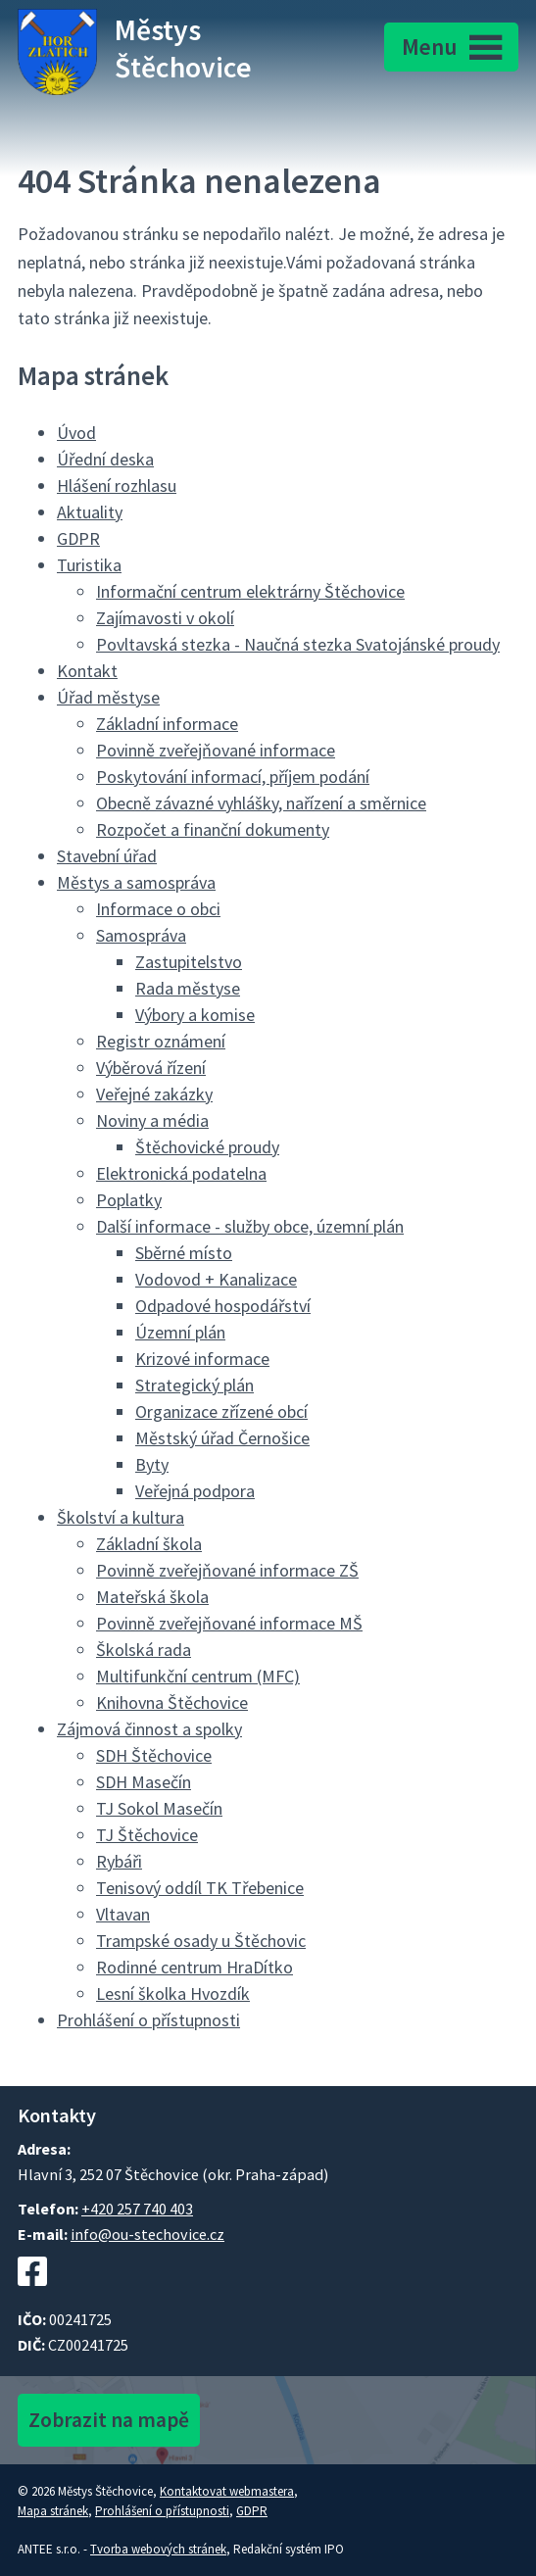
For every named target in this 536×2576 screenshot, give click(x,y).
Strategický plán (194, 1385)
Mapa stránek (53, 2511)
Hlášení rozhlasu (116, 485)
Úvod (76, 432)
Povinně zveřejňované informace (215, 750)
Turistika (89, 565)
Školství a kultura (120, 1517)
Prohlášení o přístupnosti (148, 2020)
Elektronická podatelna (181, 1173)
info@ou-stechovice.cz (147, 2234)
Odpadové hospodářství (223, 1305)
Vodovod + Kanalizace (216, 1279)
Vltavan (123, 1914)
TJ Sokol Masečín (159, 1808)
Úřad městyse (108, 697)
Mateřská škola (152, 1596)
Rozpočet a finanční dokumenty (212, 829)
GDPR (78, 538)
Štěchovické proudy (207, 1147)
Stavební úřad (107, 856)
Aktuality (89, 512)
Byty (152, 1464)
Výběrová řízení (151, 1067)
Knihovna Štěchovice (172, 1702)
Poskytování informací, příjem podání (232, 776)
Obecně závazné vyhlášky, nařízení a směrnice (261, 803)
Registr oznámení (160, 1041)
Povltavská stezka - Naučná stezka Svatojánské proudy (298, 644)
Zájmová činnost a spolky (149, 1729)
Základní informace (167, 723)
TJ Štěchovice (147, 1834)
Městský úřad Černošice (222, 1438)
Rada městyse (187, 988)
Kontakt (87, 670)
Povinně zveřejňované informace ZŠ (227, 1570)
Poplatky (129, 1200)
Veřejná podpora (195, 1491)
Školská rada (143, 1649)
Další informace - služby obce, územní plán (250, 1226)
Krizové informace (202, 1358)
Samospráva (141, 935)
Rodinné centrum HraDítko (194, 1967)
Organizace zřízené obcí (221, 1411)
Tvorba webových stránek (158, 2549)
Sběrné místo (183, 1252)
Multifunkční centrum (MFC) (198, 1676)
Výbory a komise (195, 1014)
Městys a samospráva (136, 882)
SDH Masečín (143, 1782)
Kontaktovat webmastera (227, 2491)
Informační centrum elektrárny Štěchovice (250, 591)
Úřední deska (105, 459)
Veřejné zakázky (154, 1094)
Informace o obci (158, 909)
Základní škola (149, 1543)
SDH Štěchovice (154, 1755)
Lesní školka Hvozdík (173, 1993)
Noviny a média (152, 1120)
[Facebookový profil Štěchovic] (32, 2296)
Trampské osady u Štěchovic (201, 1940)
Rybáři (119, 1861)
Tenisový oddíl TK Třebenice (200, 1887)
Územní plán (180, 1332)
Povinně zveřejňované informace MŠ (229, 1623)
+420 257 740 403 (137, 2208)
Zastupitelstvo (188, 961)
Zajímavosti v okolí (165, 618)
